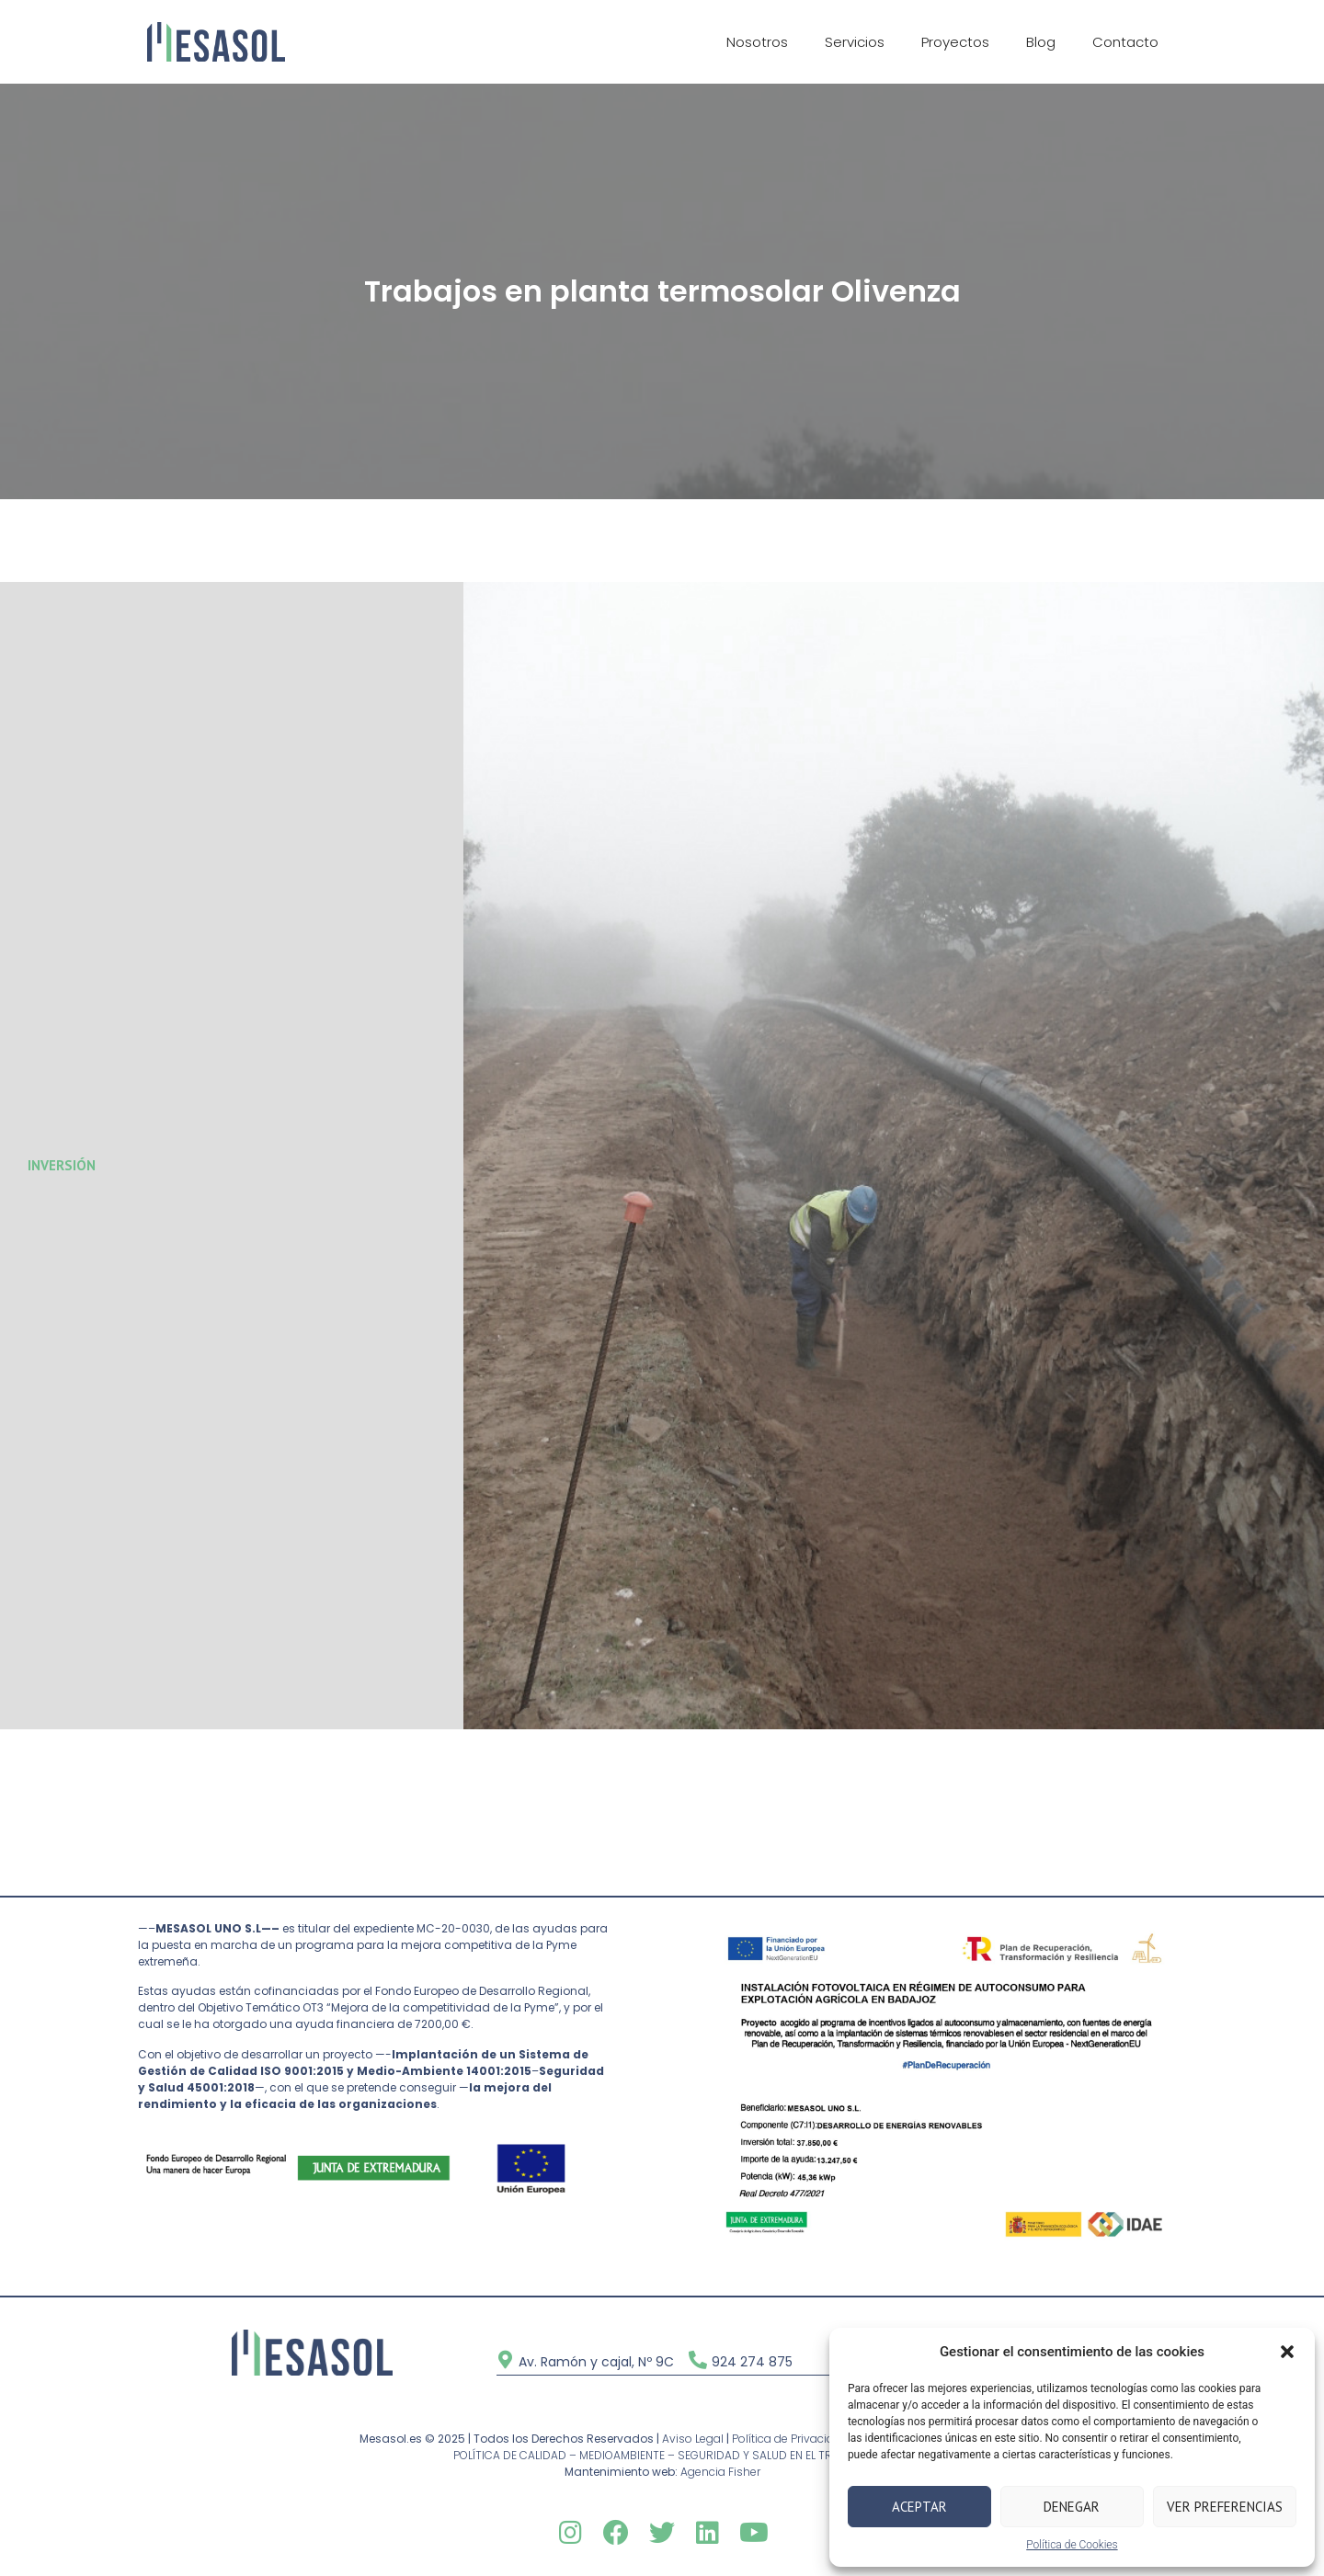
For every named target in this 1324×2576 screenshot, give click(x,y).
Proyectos (955, 41)
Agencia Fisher (720, 2471)
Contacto (1125, 41)
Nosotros (757, 41)
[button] (1287, 2351)
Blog (1041, 41)
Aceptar (919, 2506)
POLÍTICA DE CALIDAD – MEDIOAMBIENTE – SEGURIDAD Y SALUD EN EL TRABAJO (662, 2455)
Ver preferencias (1225, 2506)
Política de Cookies (1071, 2544)
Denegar (1072, 2506)
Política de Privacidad (790, 2438)
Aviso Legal (693, 2438)
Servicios (855, 41)
